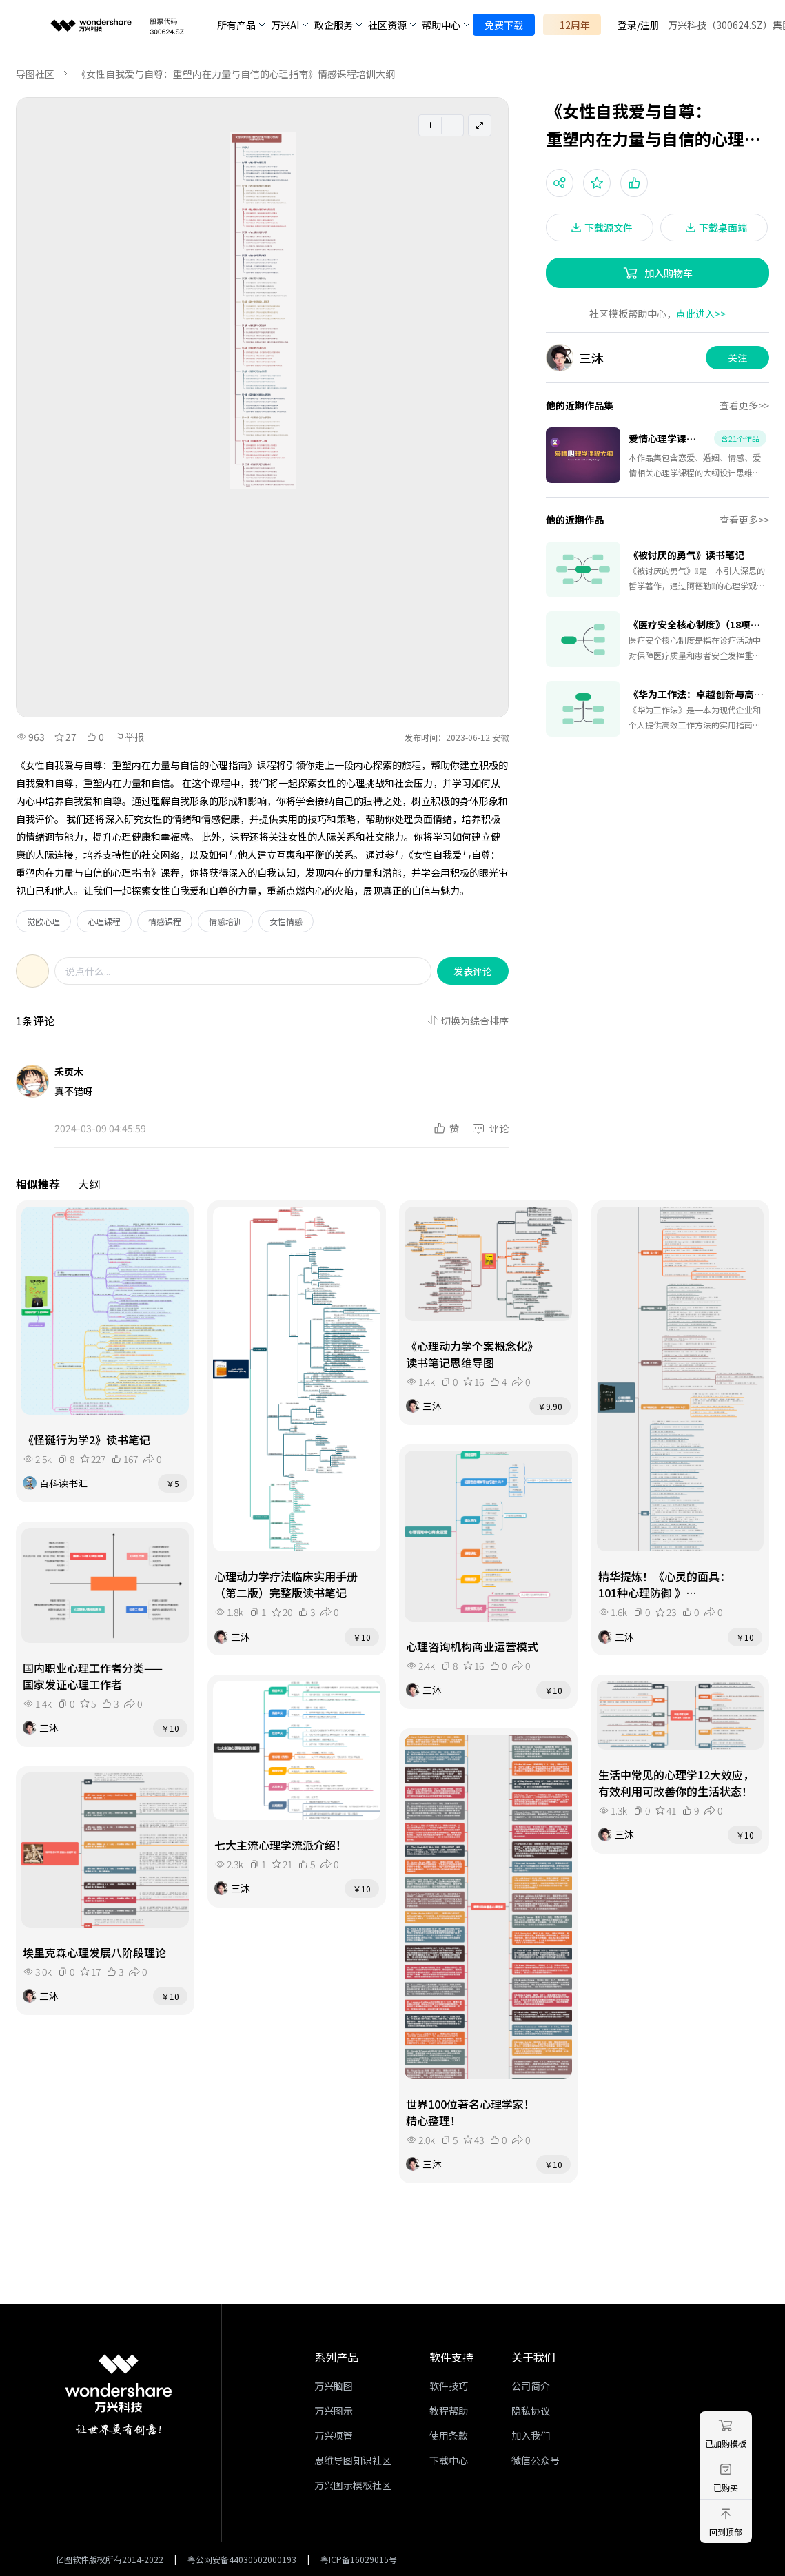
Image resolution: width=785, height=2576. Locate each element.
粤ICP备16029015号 (358, 2559)
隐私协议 (530, 2410)
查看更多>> (744, 405)
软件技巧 (448, 2386)
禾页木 (68, 1072)
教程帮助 (448, 2410)
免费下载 (504, 25)
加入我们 (530, 2435)
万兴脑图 (333, 2386)
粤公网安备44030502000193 (241, 2559)
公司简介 (530, 2386)
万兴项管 (333, 2435)
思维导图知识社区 (352, 2460)
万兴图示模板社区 (352, 2485)
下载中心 (448, 2460)
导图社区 (35, 74)
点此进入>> (701, 313)
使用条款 (448, 2435)
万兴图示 (333, 2410)
